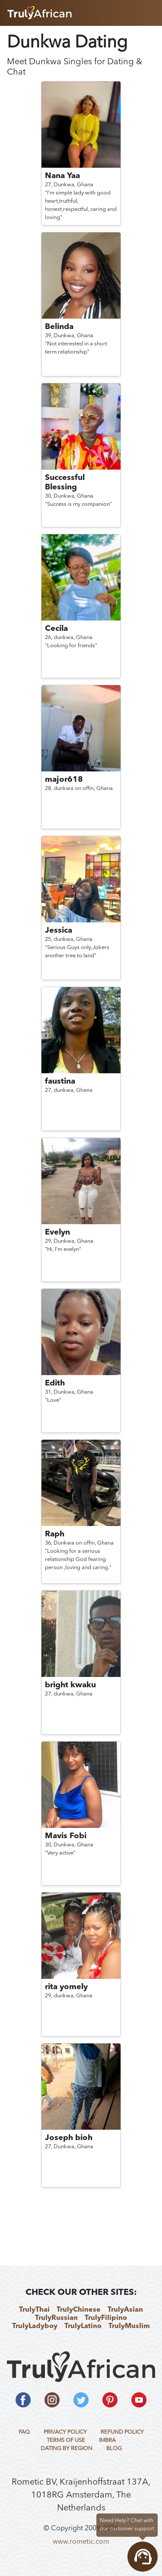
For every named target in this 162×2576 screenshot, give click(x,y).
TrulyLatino (83, 2326)
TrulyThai (34, 2309)
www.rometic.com (81, 2541)
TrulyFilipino (106, 2318)
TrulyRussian (56, 2318)
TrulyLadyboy (34, 2326)
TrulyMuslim (129, 2326)
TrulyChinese (79, 2309)
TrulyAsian (125, 2309)
